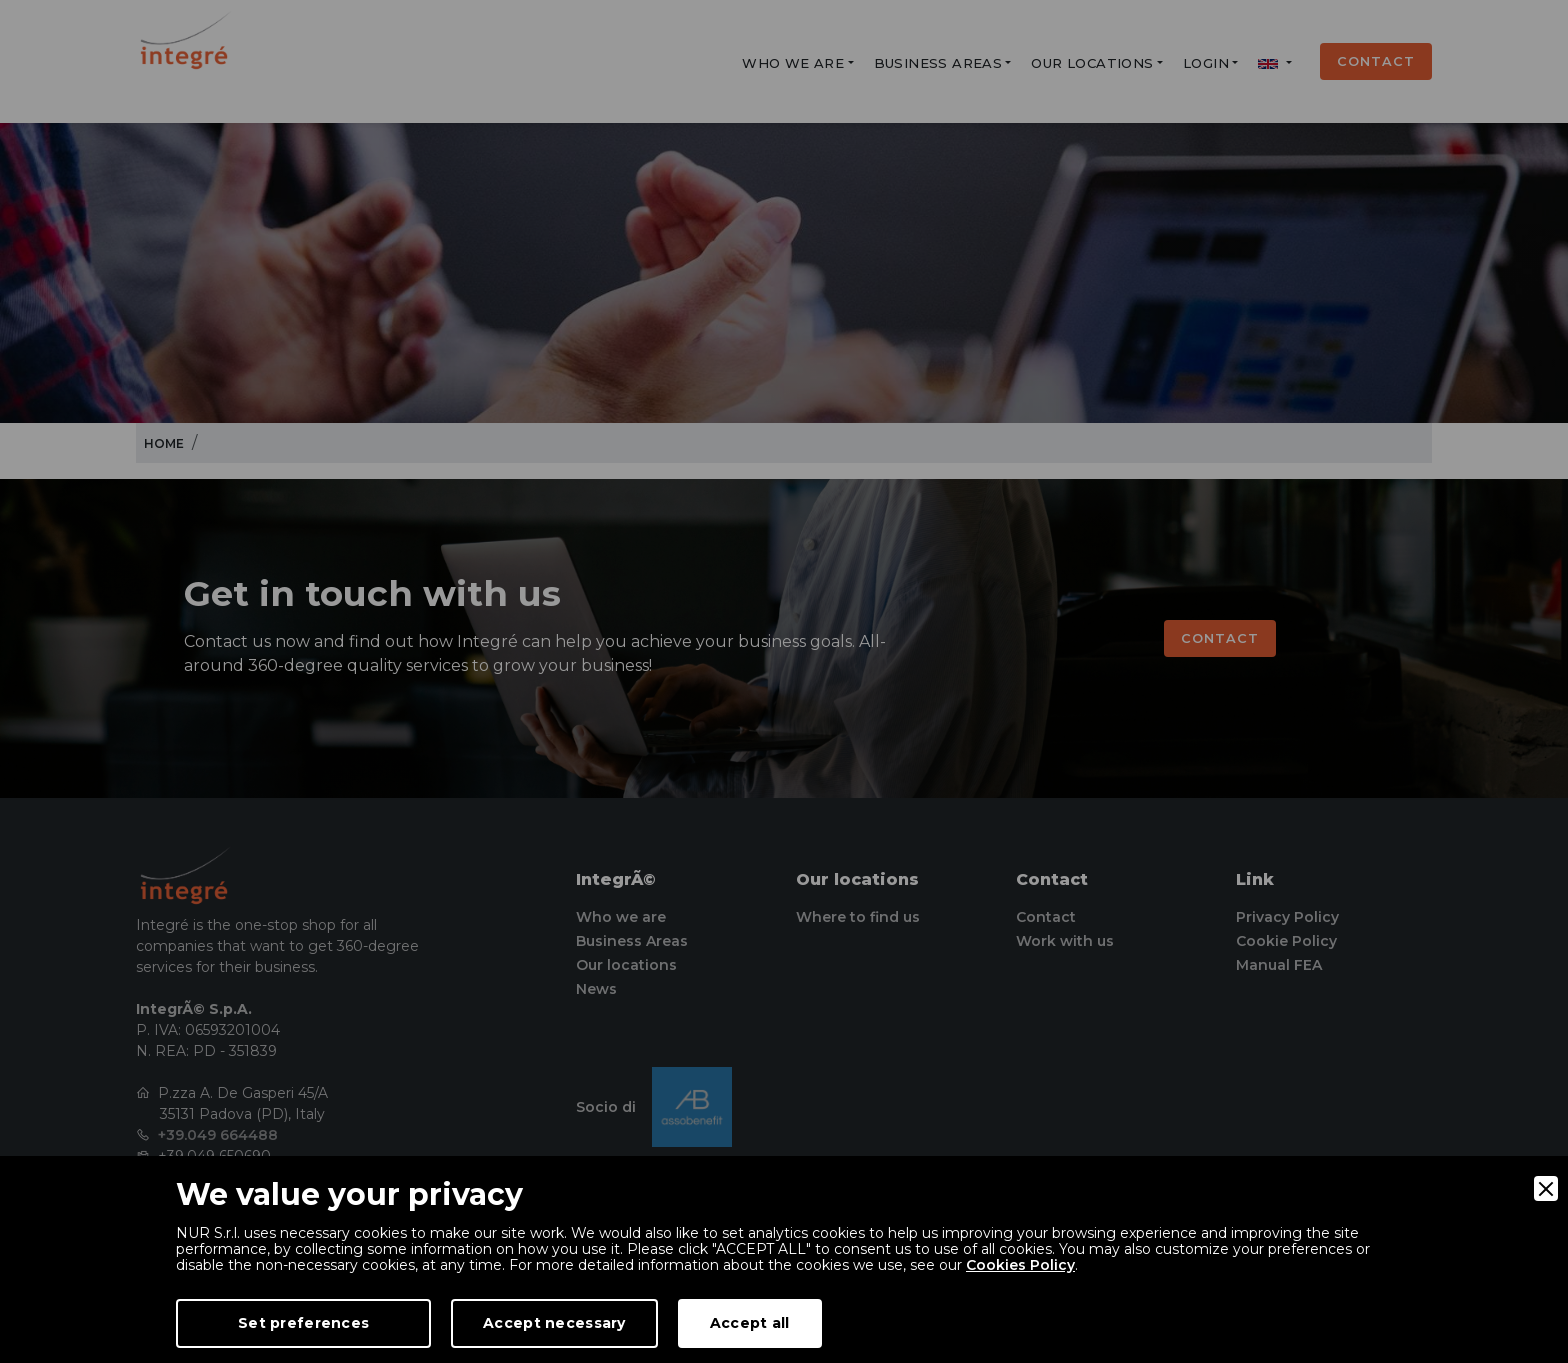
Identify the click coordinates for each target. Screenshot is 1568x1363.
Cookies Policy (1020, 1265)
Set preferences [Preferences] (303, 1323)
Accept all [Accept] (750, 1323)
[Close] (1546, 1188)
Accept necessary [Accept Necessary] (554, 1323)
